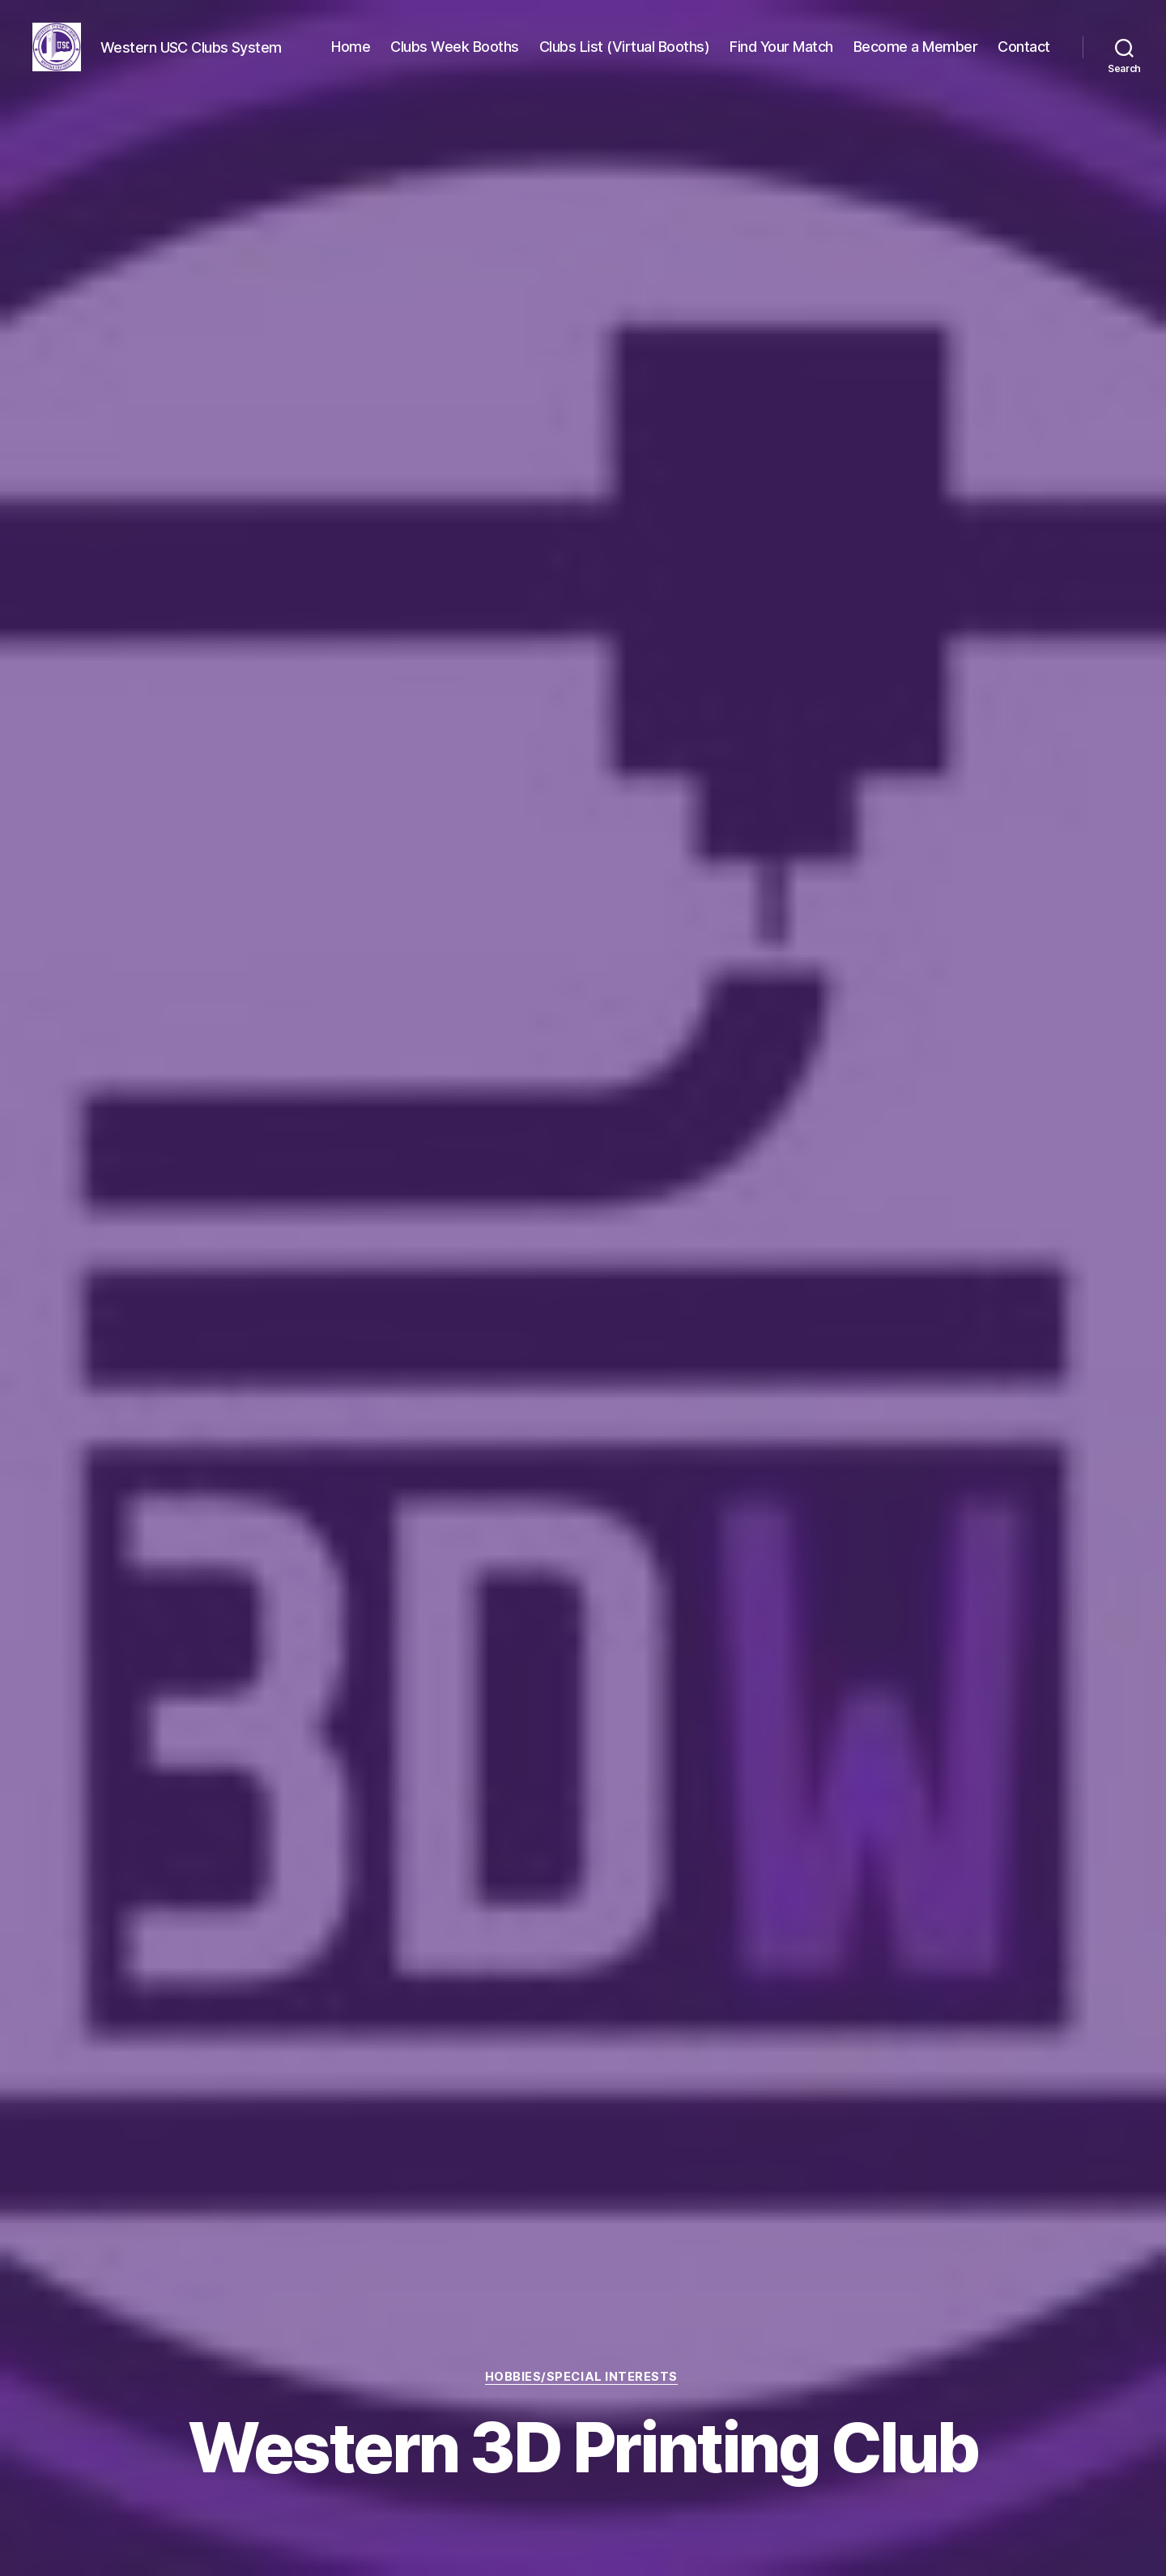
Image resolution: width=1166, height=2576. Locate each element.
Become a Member (915, 48)
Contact (1024, 48)
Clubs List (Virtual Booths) (624, 48)
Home (350, 48)
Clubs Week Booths (454, 48)
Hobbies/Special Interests (583, 2376)
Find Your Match (781, 48)
